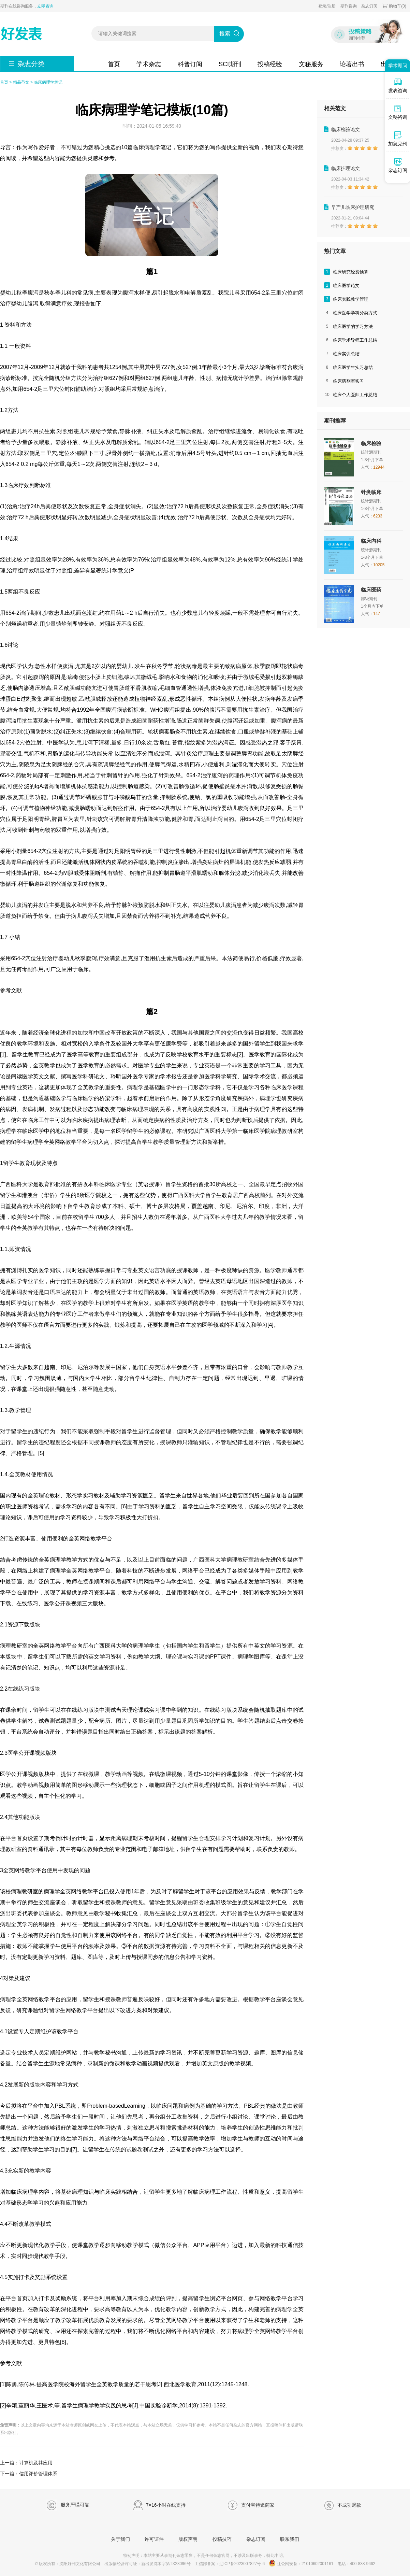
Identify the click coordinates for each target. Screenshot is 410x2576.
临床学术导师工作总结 (355, 340)
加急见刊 (397, 138)
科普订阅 (190, 64)
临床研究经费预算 (350, 271)
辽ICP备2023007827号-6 (242, 2563)
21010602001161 (317, 2563)
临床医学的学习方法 (353, 326)
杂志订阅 (369, 6)
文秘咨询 (397, 112)
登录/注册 (327, 6)
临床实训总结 (346, 353)
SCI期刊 (230, 64)
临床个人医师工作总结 (355, 394)
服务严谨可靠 (67, 2505)
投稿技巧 (222, 2539)
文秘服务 (311, 64)
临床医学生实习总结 (353, 367)
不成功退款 (342, 2505)
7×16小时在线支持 (159, 2505)
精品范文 (21, 82)
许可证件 (154, 2539)
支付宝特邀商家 (251, 2505)
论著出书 (352, 64)
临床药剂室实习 (348, 381)
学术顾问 (397, 65)
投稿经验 (270, 64)
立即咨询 (45, 6)
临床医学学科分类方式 (355, 312)
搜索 (224, 34)
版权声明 (187, 2539)
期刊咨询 (348, 6)
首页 (114, 64)
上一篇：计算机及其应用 (26, 2462)
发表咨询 (397, 85)
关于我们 (120, 2539)
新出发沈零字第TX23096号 (166, 2563)
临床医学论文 (346, 285)
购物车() (394, 6)
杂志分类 (31, 64)
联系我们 (289, 2539)
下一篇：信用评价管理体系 (28, 2473)
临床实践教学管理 (350, 299)
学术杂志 (148, 64)
